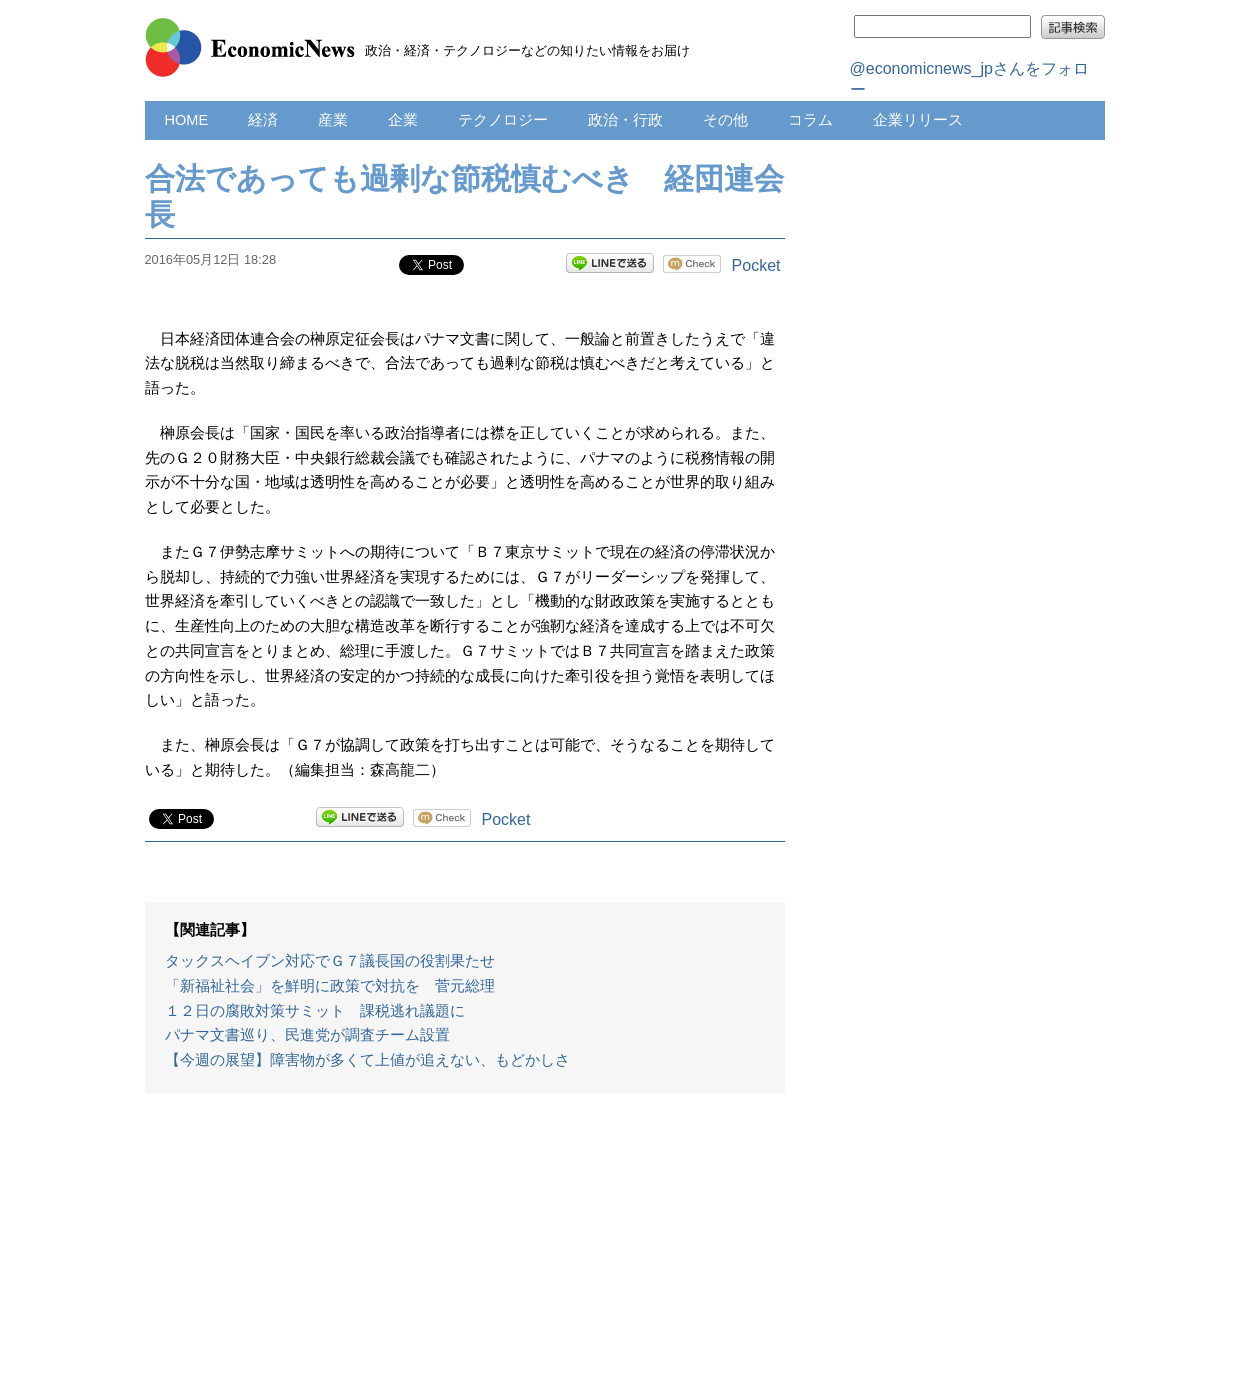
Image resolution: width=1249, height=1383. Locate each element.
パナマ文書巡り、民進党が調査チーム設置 (307, 1035)
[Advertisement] (465, 1248)
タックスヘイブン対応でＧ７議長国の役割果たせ (330, 961)
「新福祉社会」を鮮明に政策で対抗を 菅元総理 (330, 986)
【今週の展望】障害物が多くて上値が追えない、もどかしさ (367, 1060)
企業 (403, 120)
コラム (810, 120)
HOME (187, 120)
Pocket (756, 265)
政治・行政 (625, 120)
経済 (263, 120)
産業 (333, 120)
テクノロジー (503, 120)
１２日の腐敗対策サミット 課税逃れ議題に (315, 1011)
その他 (725, 120)
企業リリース (918, 120)
